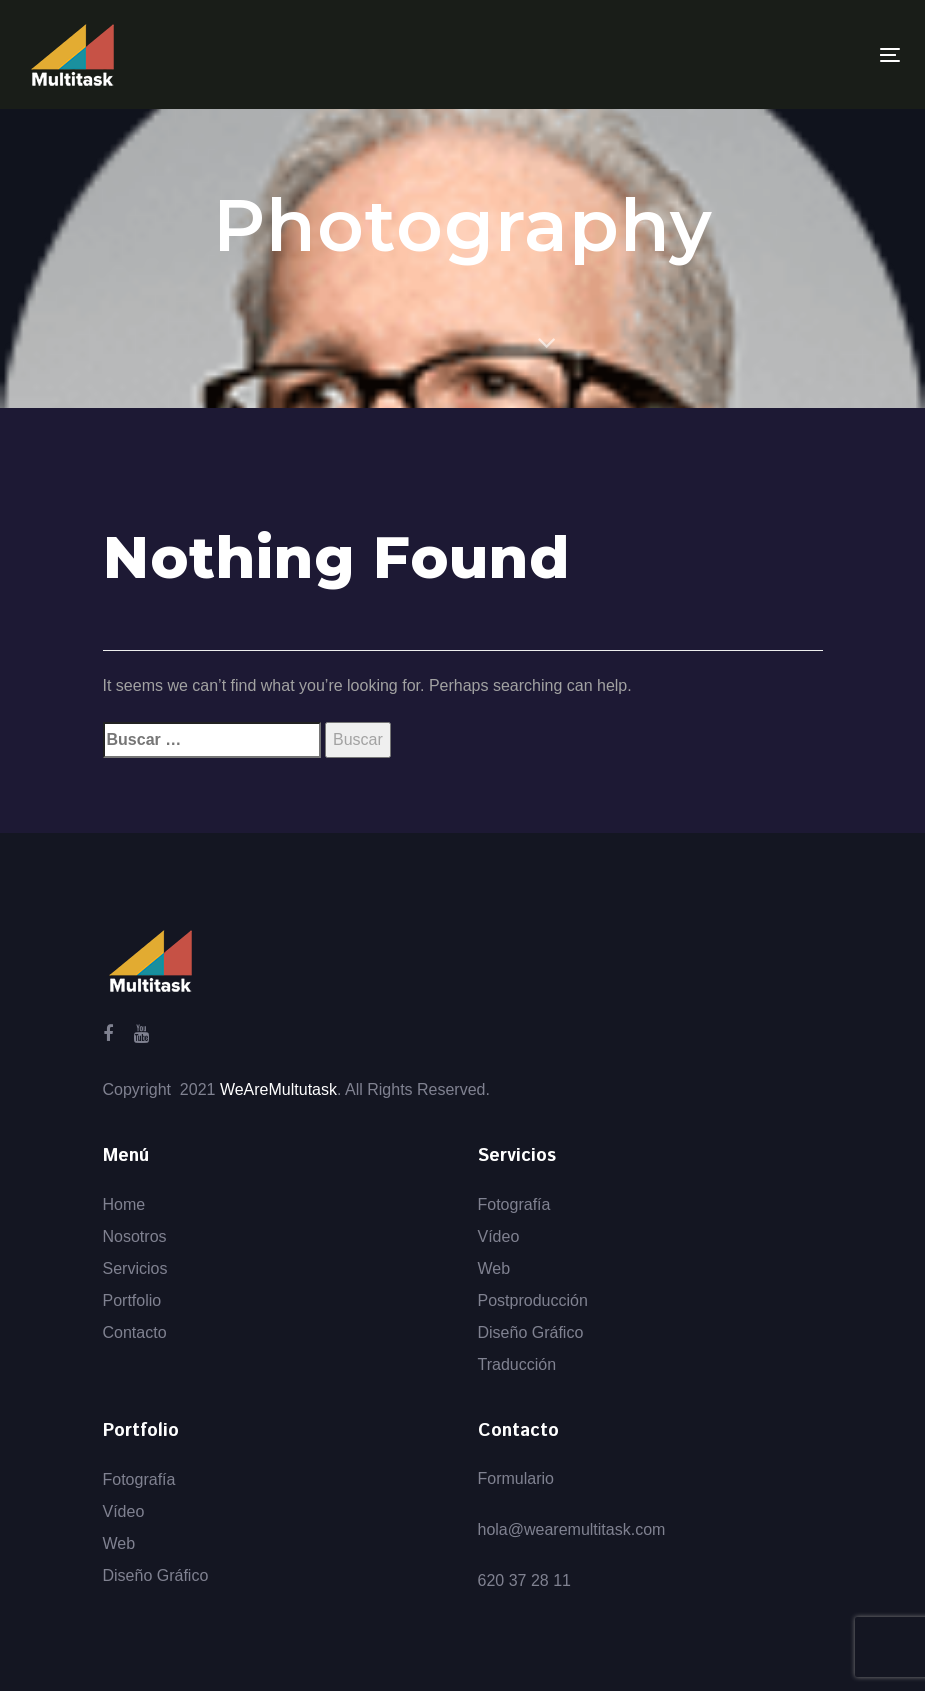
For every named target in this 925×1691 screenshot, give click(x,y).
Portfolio (132, 1300)
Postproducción (533, 1300)
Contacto (135, 1332)
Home (124, 1204)
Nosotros (135, 1236)
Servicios (135, 1268)
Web (494, 1268)
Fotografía (514, 1204)
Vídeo (499, 1236)
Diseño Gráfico (531, 1332)
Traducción (517, 1364)
